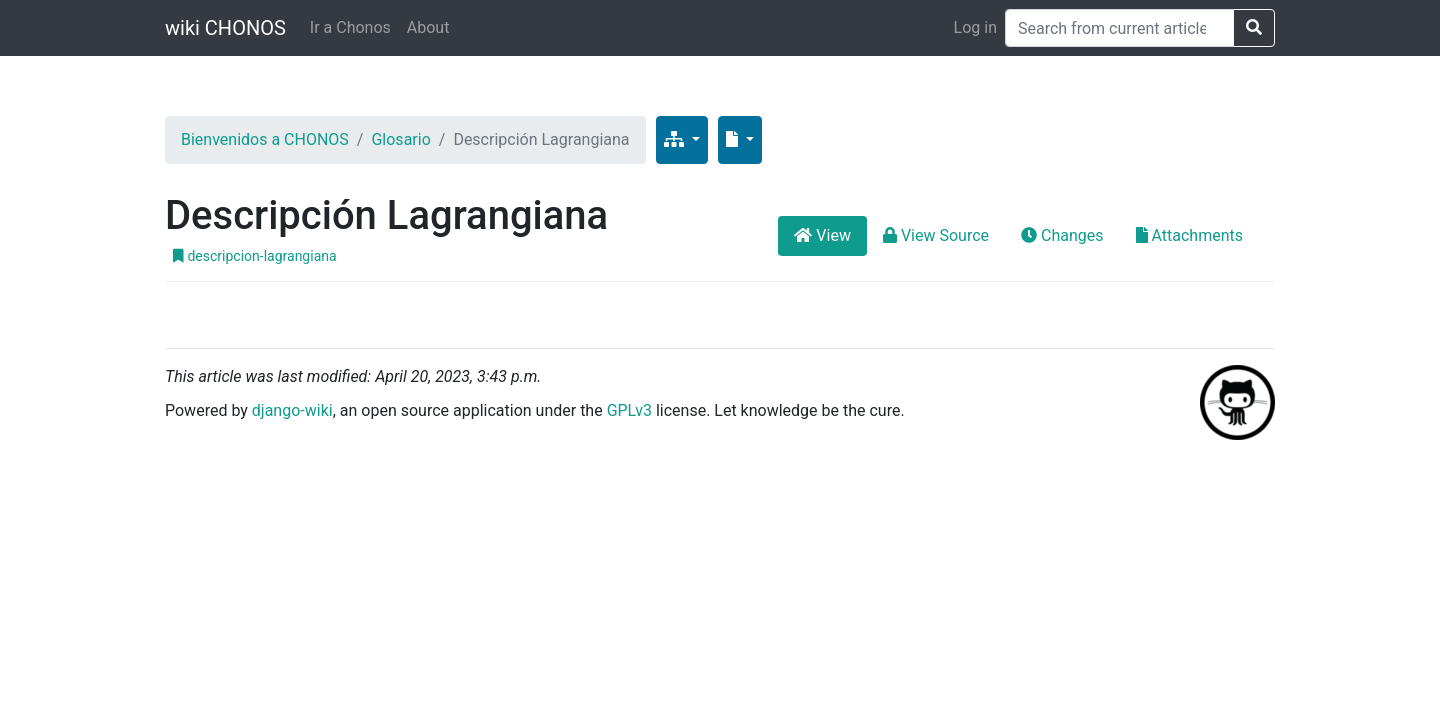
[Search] (1119, 28)
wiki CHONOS (225, 28)
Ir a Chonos (350, 27)
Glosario (400, 139)
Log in (975, 27)
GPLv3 (629, 410)
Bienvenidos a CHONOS (265, 139)
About (428, 27)
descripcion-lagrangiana (255, 256)
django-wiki (292, 410)
